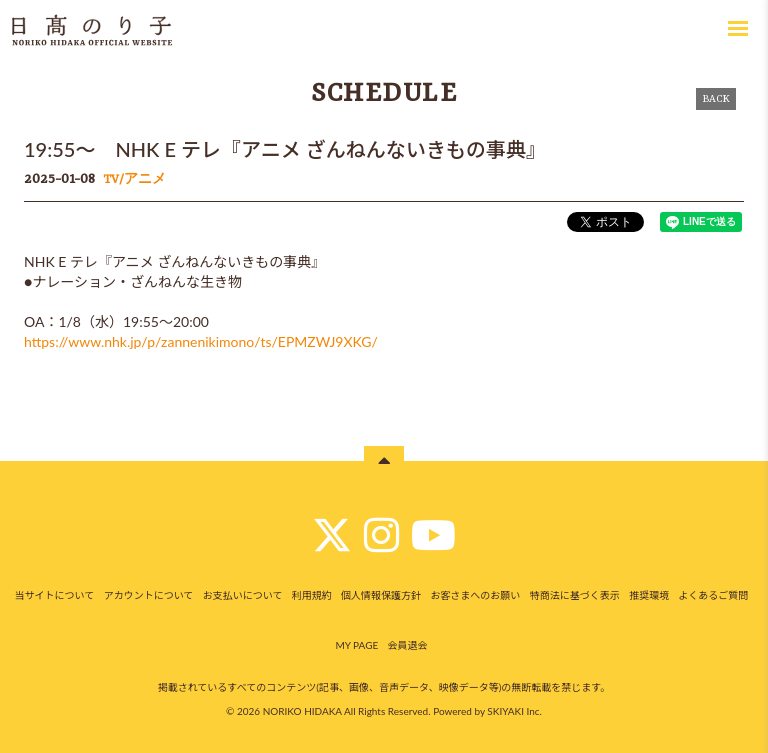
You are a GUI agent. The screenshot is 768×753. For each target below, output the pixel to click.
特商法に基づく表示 (575, 595)
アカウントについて (149, 595)
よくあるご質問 (713, 595)
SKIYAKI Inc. (514, 711)
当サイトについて (55, 595)
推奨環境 (649, 595)
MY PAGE (356, 645)
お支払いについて (243, 595)
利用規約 (312, 595)
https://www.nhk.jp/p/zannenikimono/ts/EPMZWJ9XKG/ (201, 341)
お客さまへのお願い (475, 595)
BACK (716, 99)
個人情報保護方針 (381, 595)
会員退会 (408, 645)
